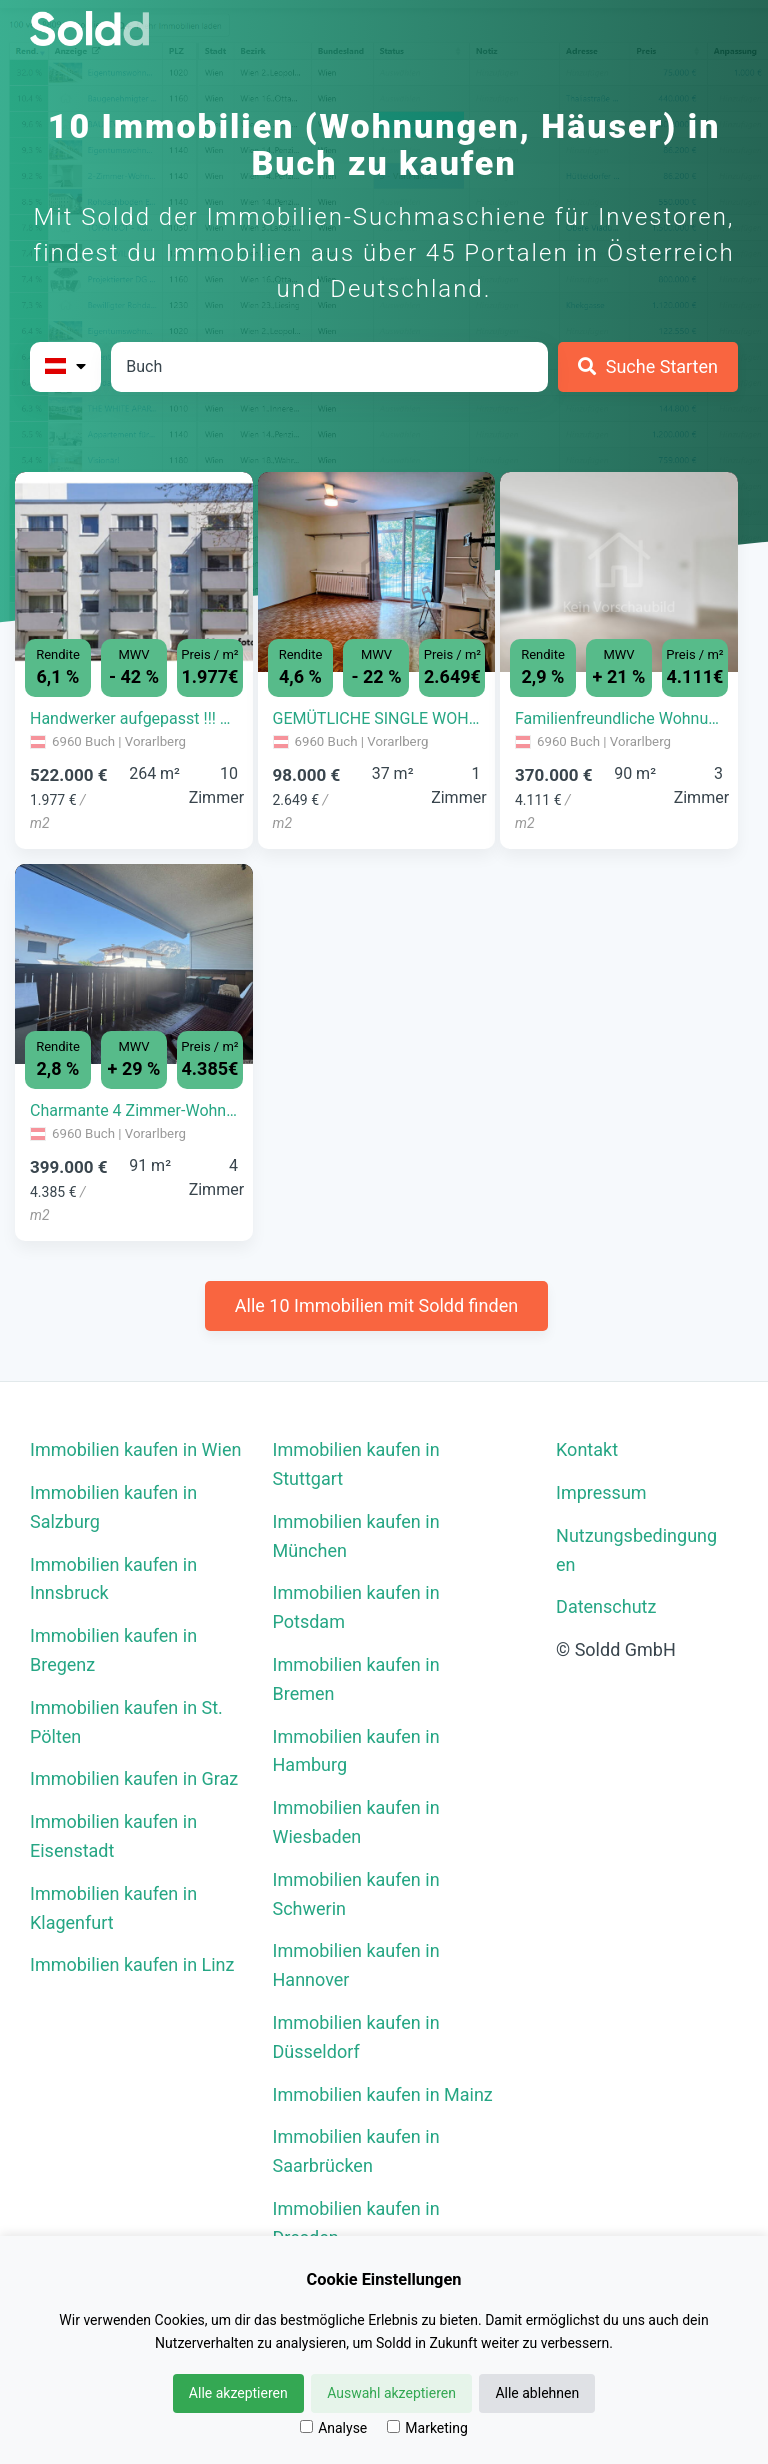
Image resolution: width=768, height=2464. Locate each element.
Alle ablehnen (537, 2393)
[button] (33, 557)
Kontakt (587, 1449)
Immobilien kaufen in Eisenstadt (113, 1836)
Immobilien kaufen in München (356, 1536)
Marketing (427, 2428)
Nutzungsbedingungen (636, 1550)
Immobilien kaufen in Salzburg (113, 1507)
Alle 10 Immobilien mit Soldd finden (376, 1305)
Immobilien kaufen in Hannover (356, 1965)
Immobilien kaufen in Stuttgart (356, 1464)
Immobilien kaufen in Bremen (356, 1679)
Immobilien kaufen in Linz (132, 1964)
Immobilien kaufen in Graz (134, 1778)
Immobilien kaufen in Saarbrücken (356, 2151)
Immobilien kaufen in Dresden (356, 2223)
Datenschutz (606, 1606)
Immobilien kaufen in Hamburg (356, 1751)
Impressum (601, 1492)
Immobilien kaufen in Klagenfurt (113, 1908)
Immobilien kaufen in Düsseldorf (356, 2037)
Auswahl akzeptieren (391, 2393)
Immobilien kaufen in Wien (135, 1449)
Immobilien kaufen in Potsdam (356, 1607)
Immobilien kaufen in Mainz (383, 2094)
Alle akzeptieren (238, 2393)
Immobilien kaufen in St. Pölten (126, 1722)
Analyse (333, 2428)
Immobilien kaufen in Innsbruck (113, 1579)
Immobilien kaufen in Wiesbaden (356, 1822)
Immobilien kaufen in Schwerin (356, 1894)
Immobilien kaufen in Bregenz (113, 1650)
